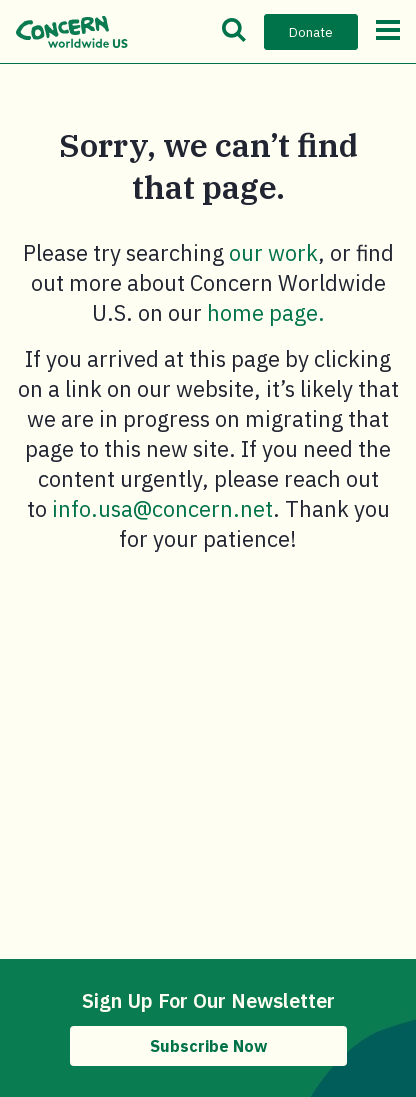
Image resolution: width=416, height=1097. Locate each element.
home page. (266, 312)
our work (273, 252)
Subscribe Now (208, 1046)
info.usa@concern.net (162, 508)
